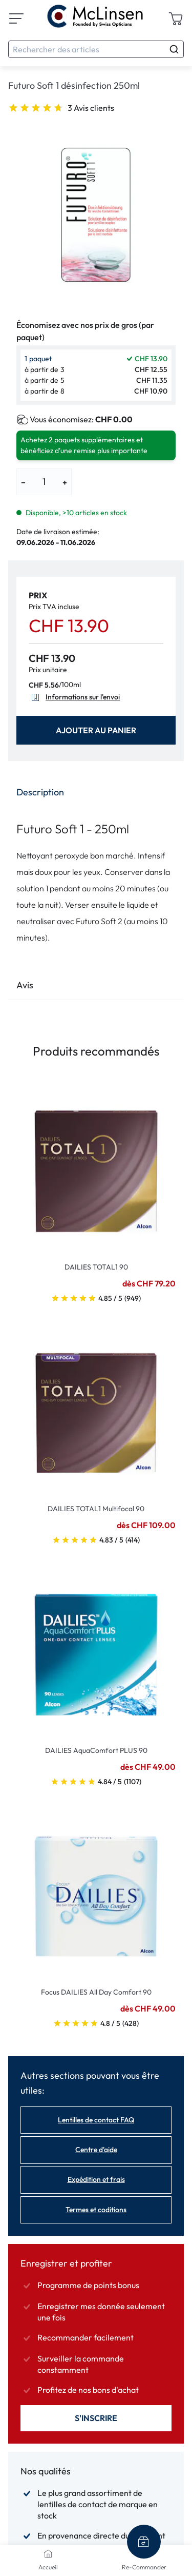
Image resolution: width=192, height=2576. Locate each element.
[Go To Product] (96, 1165)
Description (40, 792)
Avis (24, 985)
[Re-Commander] (144, 2542)
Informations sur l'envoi (74, 697)
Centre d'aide (96, 2149)
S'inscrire (96, 2418)
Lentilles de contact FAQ (96, 2119)
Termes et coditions (96, 2209)
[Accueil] (48, 2553)
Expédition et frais (96, 2179)
